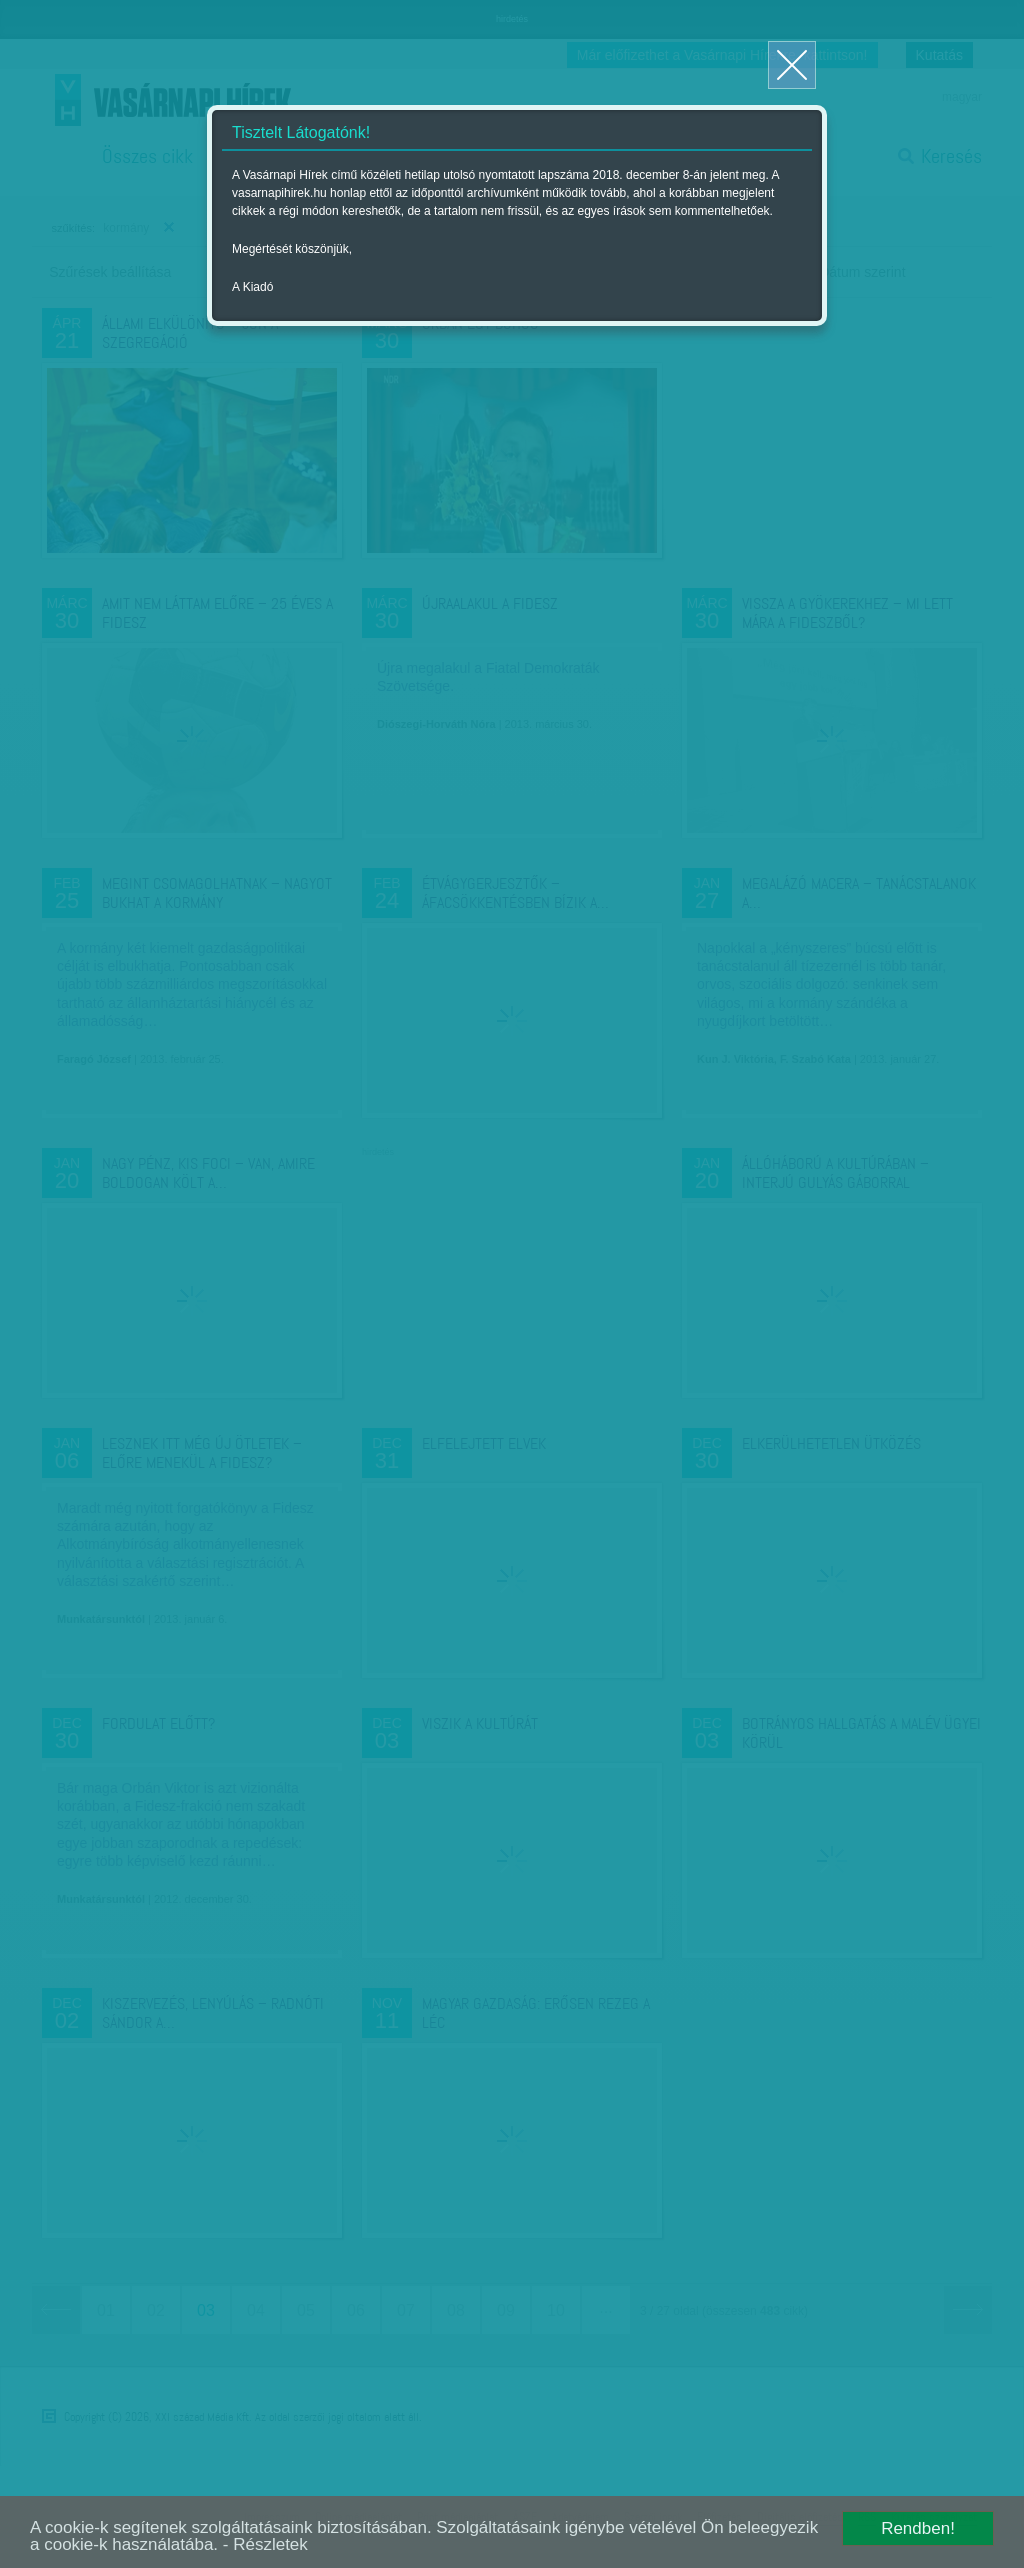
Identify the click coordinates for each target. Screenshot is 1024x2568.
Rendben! (918, 2528)
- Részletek (265, 2544)
